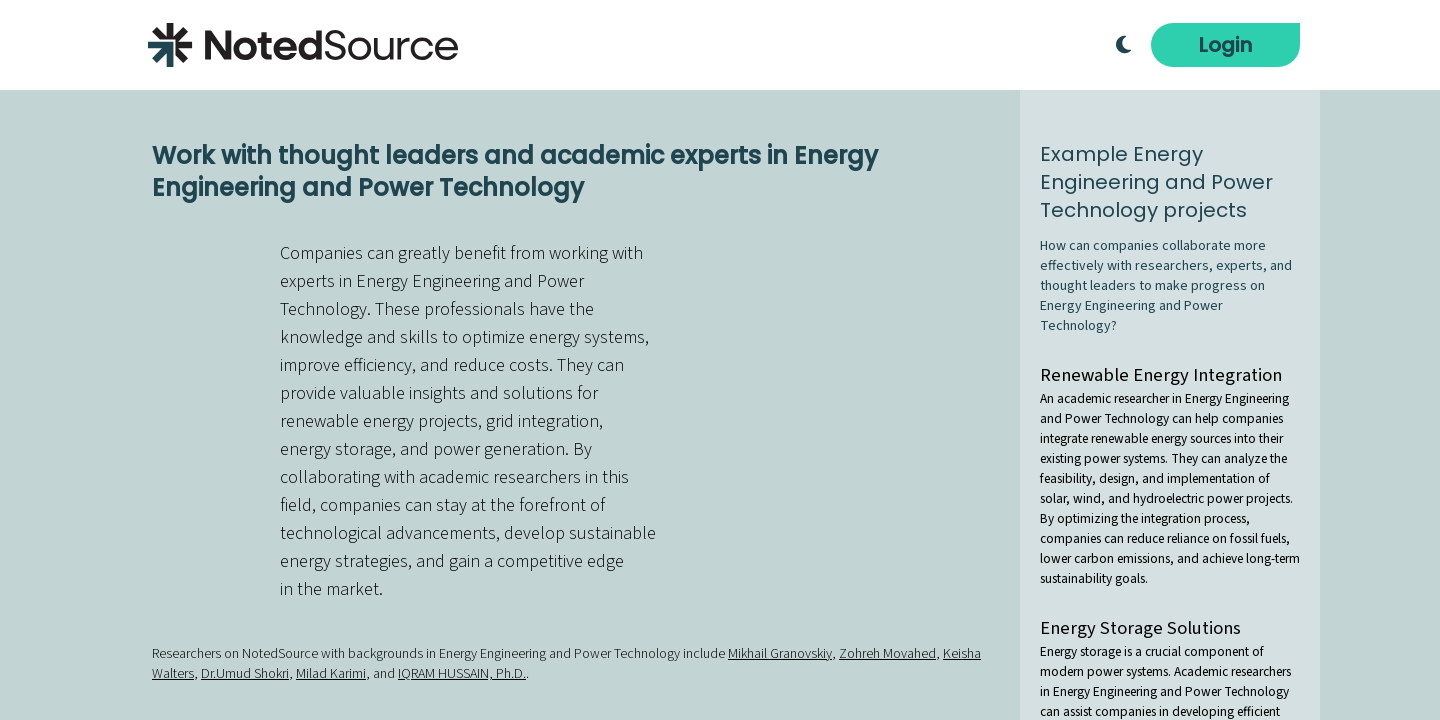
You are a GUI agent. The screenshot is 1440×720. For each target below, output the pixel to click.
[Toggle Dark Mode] (1123, 45)
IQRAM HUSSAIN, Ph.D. (462, 674)
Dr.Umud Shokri (245, 674)
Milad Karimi (331, 674)
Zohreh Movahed (887, 654)
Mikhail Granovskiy (780, 654)
